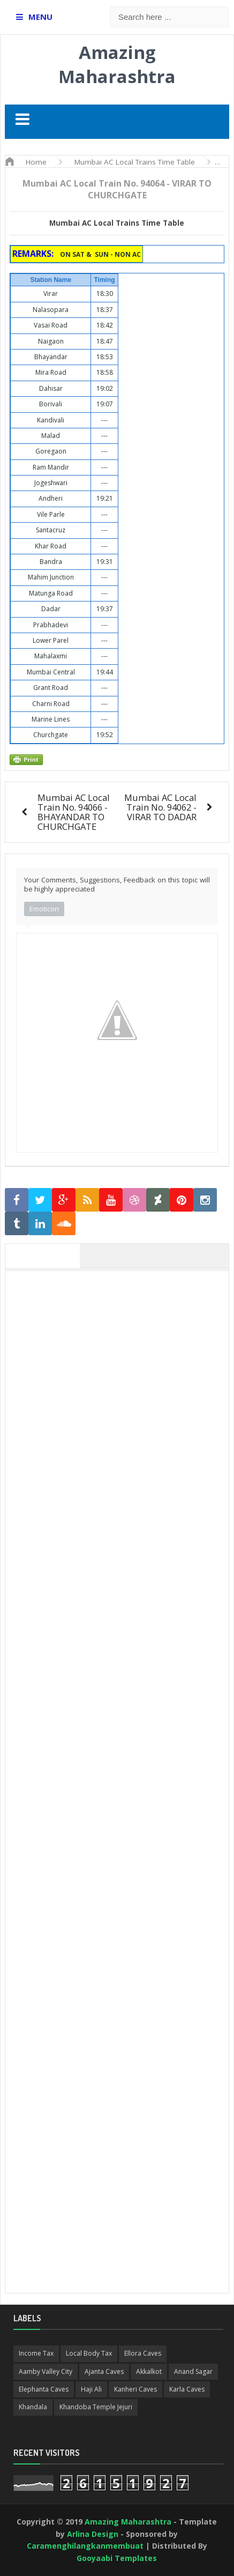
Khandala (33, 2406)
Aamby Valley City (45, 2371)
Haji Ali (91, 2389)
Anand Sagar (193, 2371)
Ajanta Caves (104, 2371)
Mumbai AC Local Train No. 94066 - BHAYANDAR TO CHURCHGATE (73, 812)
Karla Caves (187, 2389)
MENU (40, 16)
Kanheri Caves (135, 2389)
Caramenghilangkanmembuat (85, 2546)
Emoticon (44, 909)
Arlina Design (92, 2534)
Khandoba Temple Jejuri (95, 2406)
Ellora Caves (142, 2353)
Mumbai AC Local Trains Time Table (116, 223)
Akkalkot (149, 2371)
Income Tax (36, 2353)
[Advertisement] (117, 1393)
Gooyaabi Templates (117, 2558)
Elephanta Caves (44, 2389)
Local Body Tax (89, 2353)
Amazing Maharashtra (117, 64)
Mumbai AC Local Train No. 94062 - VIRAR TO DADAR (160, 807)
